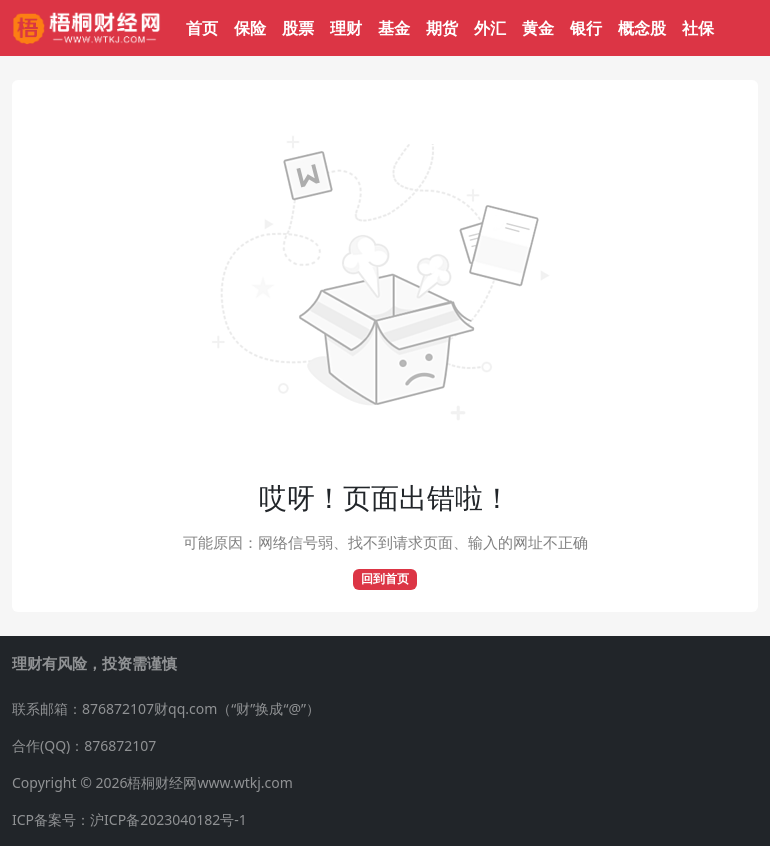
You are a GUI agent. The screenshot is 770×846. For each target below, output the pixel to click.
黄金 (538, 28)
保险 (250, 28)
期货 (442, 28)
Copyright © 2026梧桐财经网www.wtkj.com (152, 782)
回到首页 (385, 578)
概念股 (642, 28)
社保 (698, 28)
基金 (394, 28)
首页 (202, 28)
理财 (346, 28)
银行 (586, 28)
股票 (298, 28)
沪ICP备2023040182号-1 (168, 819)
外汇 (490, 28)
